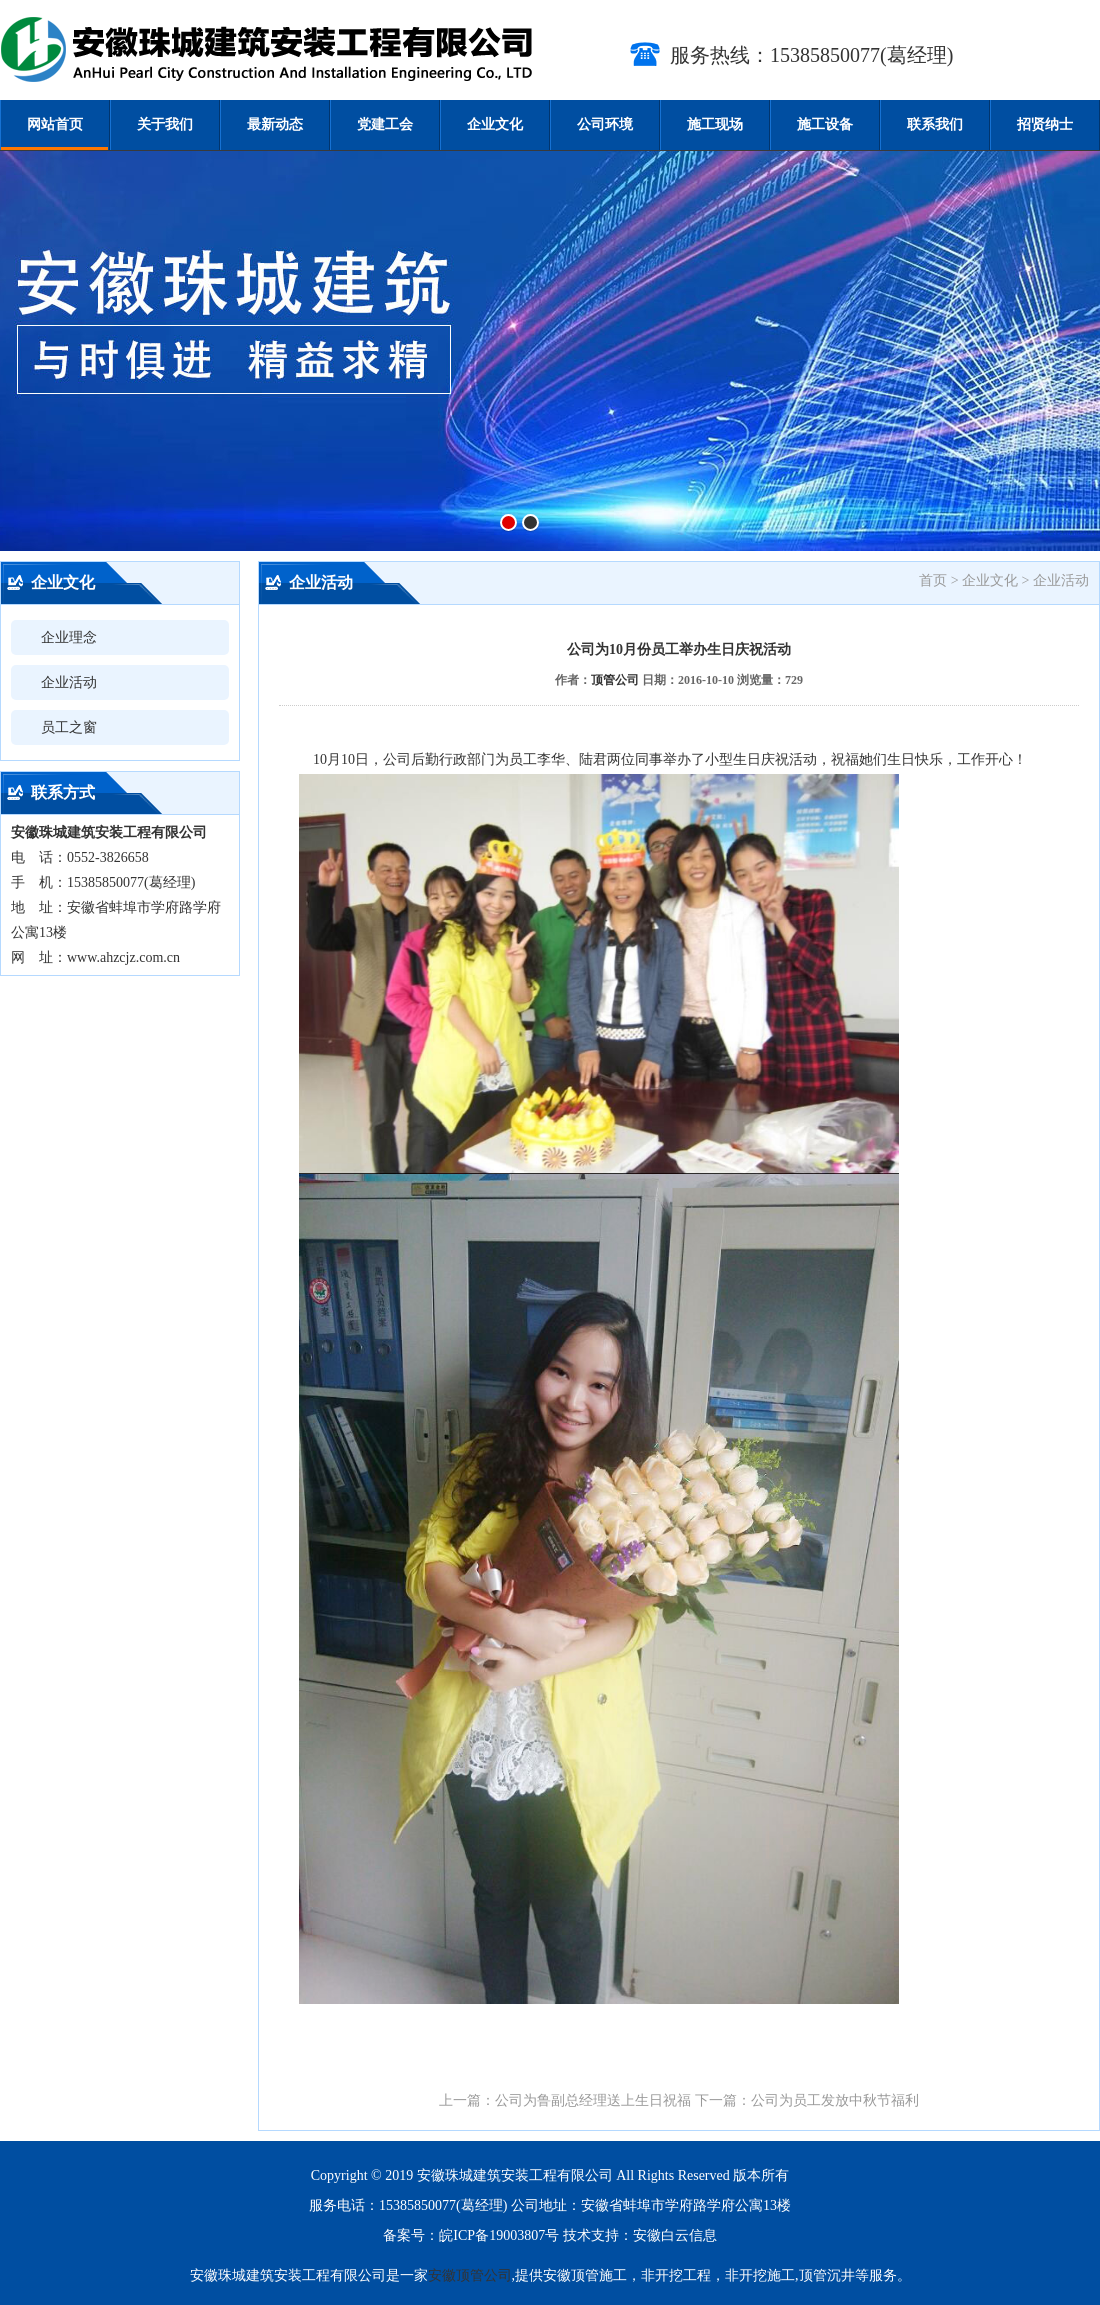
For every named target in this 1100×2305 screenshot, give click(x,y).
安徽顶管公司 (470, 2275)
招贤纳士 (1045, 124)
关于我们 (165, 124)
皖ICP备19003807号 (499, 2235)
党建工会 (385, 124)
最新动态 (275, 124)
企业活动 (69, 682)
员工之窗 (69, 727)
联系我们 (935, 124)
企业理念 (69, 637)
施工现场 (715, 124)
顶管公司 (615, 680)
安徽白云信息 (675, 2235)
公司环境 (605, 124)
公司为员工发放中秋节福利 (835, 2100)
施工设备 (825, 124)
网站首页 (55, 124)
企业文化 (495, 124)
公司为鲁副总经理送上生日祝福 (593, 2100)
